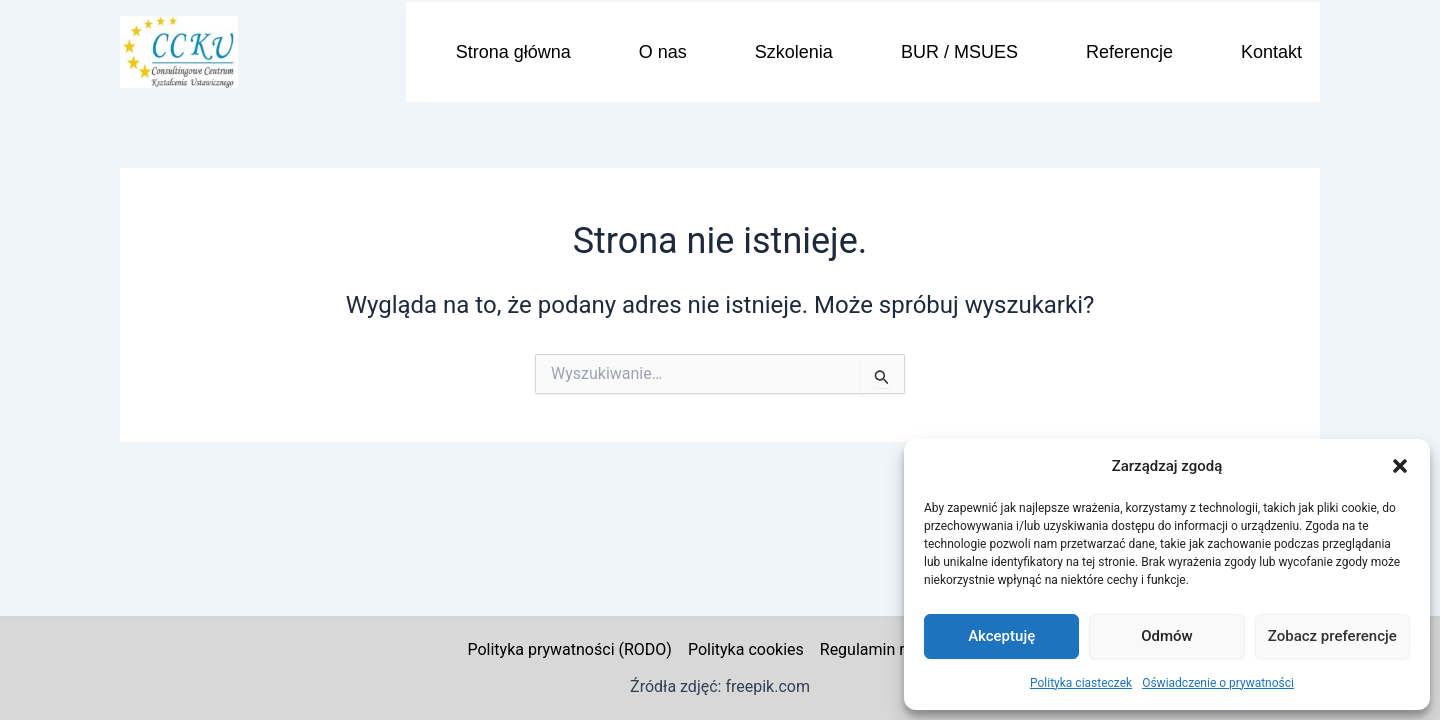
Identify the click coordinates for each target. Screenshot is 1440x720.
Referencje (1129, 52)
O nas (663, 52)
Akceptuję (1001, 636)
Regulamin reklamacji (896, 649)
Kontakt (1271, 52)
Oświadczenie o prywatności (1218, 683)
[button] (1400, 466)
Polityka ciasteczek (1081, 683)
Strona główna (513, 52)
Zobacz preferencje (1332, 636)
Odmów (1167, 636)
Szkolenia (794, 52)
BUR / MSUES (959, 52)
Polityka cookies (746, 649)
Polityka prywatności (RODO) (569, 649)
